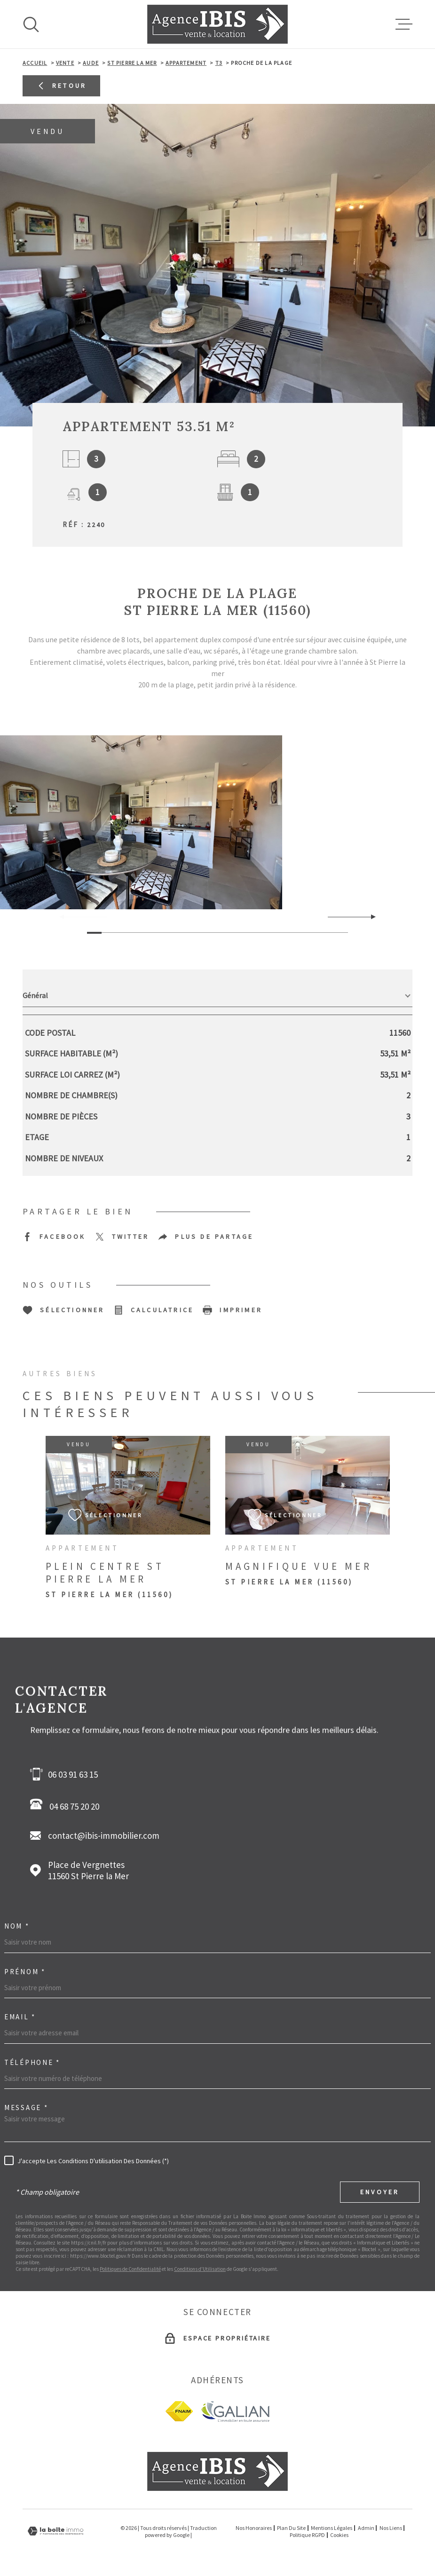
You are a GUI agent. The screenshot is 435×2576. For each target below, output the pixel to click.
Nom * (17, 1926)
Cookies (339, 2535)
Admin (366, 2527)
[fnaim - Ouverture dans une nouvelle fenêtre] (179, 2411)
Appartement (186, 62)
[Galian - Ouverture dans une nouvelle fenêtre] (234, 2411)
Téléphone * (32, 2062)
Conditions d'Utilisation (200, 2269)
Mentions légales (331, 2527)
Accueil (35, 62)
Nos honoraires (254, 2527)
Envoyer (379, 2192)
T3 (218, 62)
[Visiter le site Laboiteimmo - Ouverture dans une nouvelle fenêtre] (55, 2531)
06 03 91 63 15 (73, 1774)
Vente (65, 62)
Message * (26, 2107)
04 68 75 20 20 (67, 1805)
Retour (61, 85)
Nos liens (391, 2527)
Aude (91, 62)
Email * (20, 2016)
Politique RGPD (307, 2534)
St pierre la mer (132, 62)
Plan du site (291, 2527)
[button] (369, 916)
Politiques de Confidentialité (130, 2269)
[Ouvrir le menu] (403, 24)
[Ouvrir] (31, 24)
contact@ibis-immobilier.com (103, 1835)
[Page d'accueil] (217, 24)
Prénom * (25, 1971)
